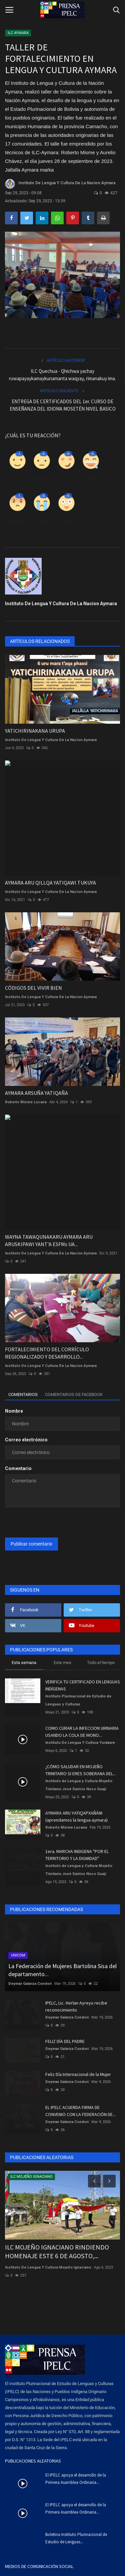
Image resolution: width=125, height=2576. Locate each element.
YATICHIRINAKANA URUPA (35, 730)
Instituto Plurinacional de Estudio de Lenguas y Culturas (78, 1700)
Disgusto (41, 479)
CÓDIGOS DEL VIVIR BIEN (33, 987)
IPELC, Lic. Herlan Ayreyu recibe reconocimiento (76, 2006)
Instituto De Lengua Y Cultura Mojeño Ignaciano (48, 2267)
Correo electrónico (26, 1439)
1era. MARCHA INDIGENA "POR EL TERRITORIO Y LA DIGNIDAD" (77, 1854)
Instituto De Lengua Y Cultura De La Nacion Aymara (60, 184)
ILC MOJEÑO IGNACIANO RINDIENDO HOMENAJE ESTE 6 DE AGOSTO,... (57, 2251)
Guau (66, 521)
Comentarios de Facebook (74, 1394)
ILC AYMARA (18, 33)
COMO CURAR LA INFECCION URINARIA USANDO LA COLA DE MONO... (82, 1731)
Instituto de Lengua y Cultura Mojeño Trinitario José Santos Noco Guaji (78, 1785)
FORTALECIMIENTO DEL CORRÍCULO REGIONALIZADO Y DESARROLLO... (47, 1353)
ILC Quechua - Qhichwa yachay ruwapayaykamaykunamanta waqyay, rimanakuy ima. (62, 375)
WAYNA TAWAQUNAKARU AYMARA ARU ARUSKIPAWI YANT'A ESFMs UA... (49, 1240)
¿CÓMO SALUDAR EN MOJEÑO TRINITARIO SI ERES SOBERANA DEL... (80, 1770)
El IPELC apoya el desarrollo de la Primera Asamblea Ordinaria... (75, 2478)
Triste (41, 521)
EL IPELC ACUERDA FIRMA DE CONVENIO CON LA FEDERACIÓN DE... (80, 2110)
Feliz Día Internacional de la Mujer (78, 2074)
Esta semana (24, 1662)
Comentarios (23, 1394)
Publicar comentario (31, 1544)
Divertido (90, 479)
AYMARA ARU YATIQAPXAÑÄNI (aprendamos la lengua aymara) (76, 1816)
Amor (66, 479)
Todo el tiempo (101, 1662)
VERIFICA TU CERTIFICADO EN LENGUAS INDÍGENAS (82, 1685)
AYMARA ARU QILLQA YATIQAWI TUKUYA (50, 882)
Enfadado (17, 521)
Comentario (18, 1468)
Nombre (14, 1411)
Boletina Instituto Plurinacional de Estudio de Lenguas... (76, 2538)
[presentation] (46, 1523)
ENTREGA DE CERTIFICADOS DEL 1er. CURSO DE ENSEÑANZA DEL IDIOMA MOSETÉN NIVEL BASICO (63, 405)
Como (16, 479)
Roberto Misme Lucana (26, 1102)
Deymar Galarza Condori (30, 1983)
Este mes (62, 1662)
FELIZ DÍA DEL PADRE (65, 2041)
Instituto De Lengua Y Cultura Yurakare (80, 1742)
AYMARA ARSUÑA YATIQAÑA (36, 1093)
